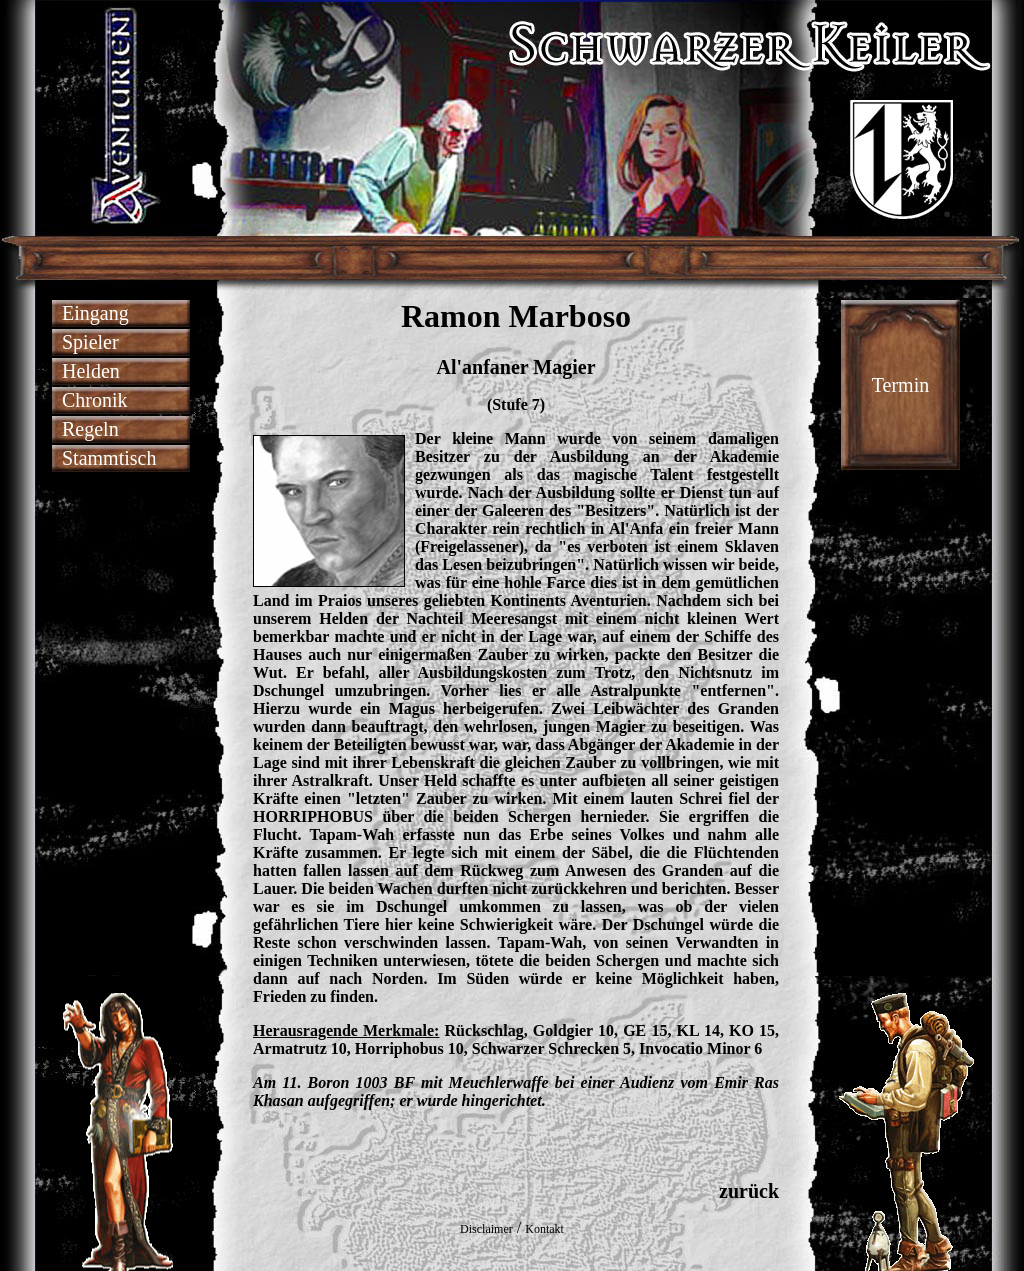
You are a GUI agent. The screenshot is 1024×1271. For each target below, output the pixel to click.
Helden (91, 371)
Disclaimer (486, 1229)
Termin (900, 385)
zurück (749, 1191)
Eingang (95, 313)
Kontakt (544, 1229)
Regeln (90, 429)
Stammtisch (109, 458)
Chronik (95, 400)
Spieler (90, 342)
